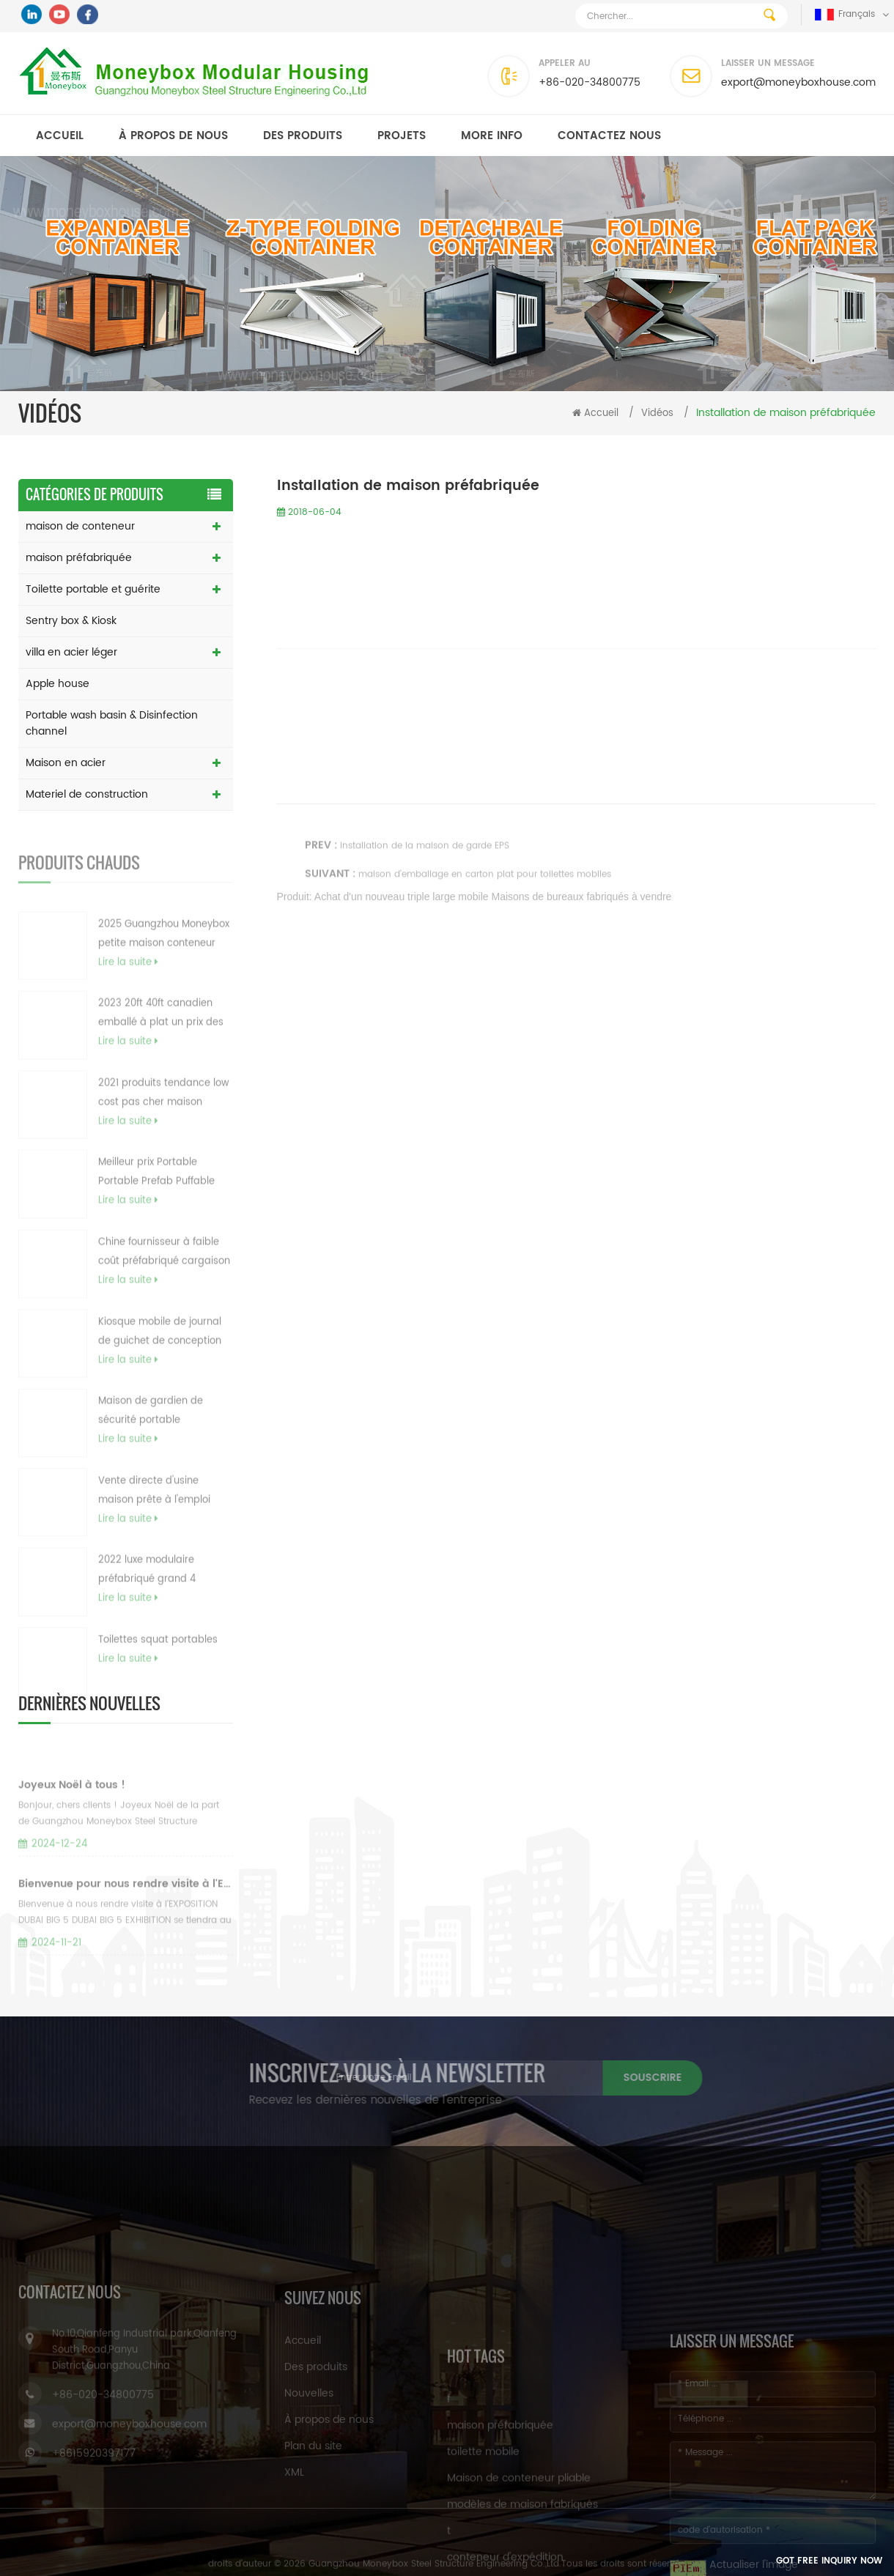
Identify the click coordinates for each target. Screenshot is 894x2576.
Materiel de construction (87, 794)
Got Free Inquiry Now (795, 2562)
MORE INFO (491, 136)
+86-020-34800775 (589, 82)
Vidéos (657, 413)
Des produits (302, 136)
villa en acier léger (71, 652)
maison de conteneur (80, 526)
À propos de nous (173, 136)
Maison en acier (66, 762)
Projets (401, 136)
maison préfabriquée (79, 557)
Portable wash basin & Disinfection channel (112, 723)
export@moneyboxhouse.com (798, 82)
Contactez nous (609, 136)
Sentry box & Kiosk (71, 620)
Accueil (60, 136)
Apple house (57, 683)
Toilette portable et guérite (93, 589)
